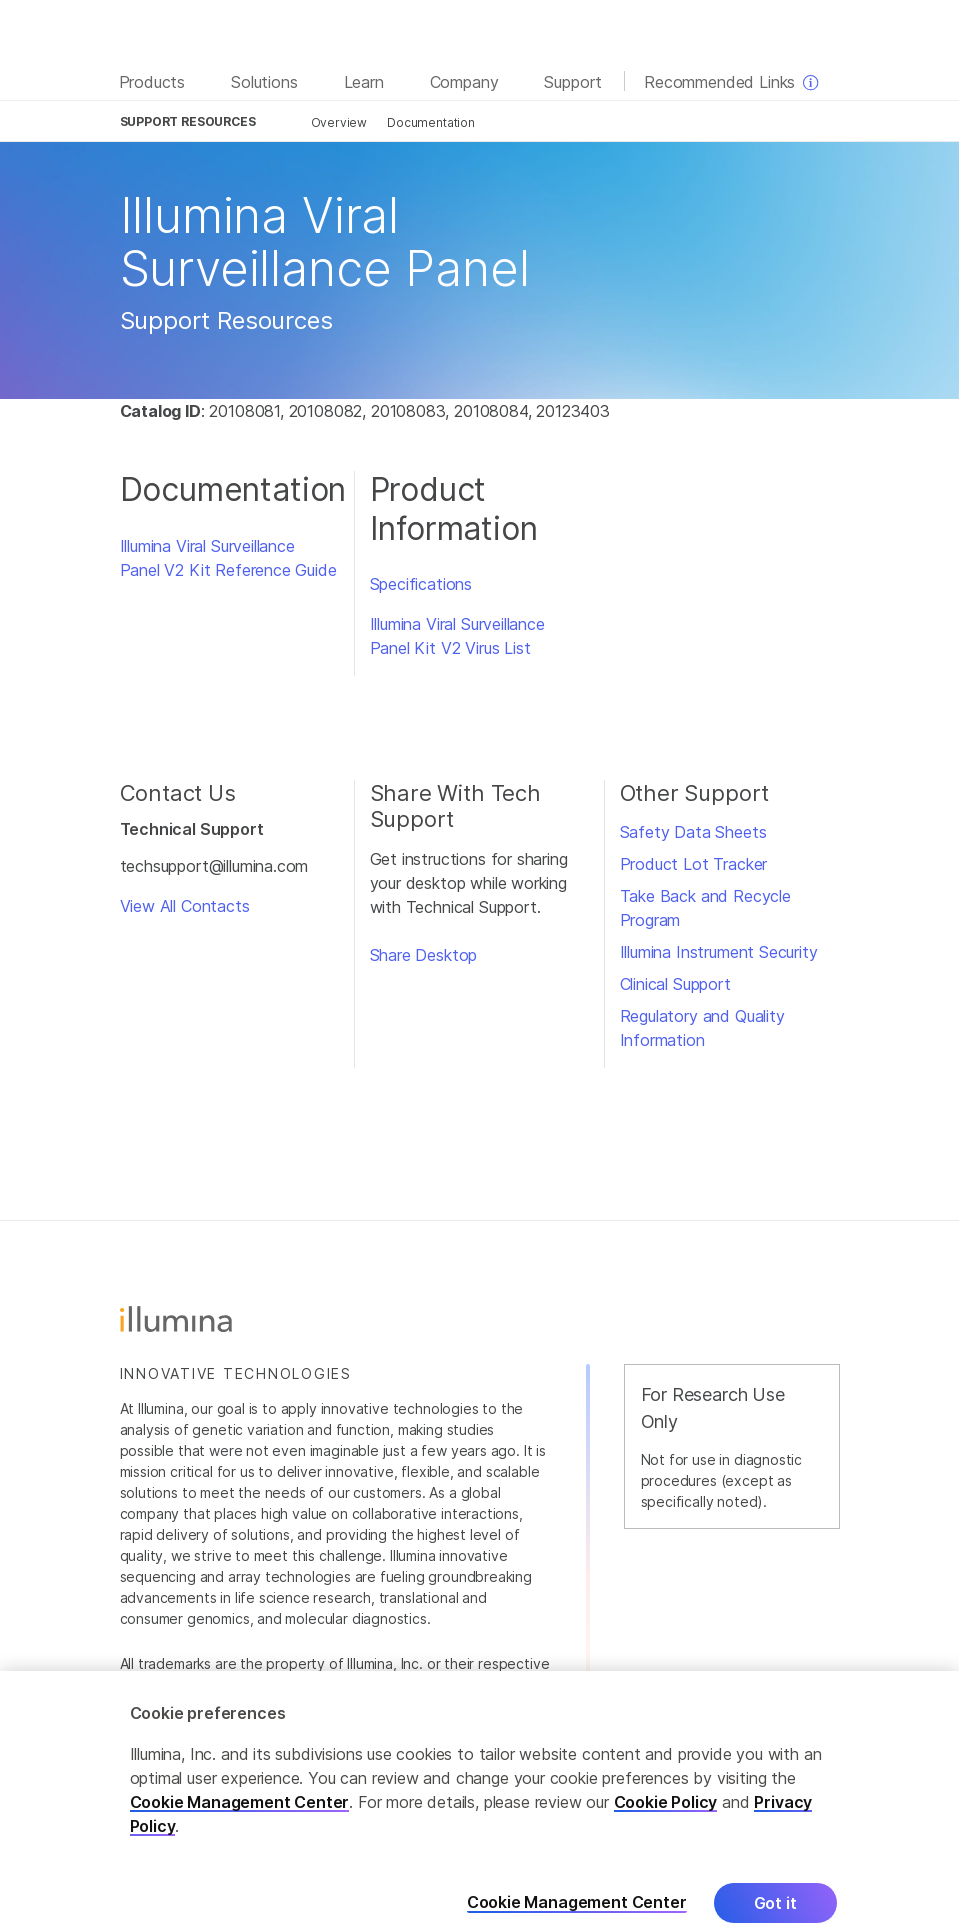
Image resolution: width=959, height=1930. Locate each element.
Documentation (431, 122)
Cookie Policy (666, 1817)
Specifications (421, 584)
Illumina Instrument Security (719, 952)
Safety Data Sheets (693, 832)
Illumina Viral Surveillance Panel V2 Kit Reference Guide (228, 558)
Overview (339, 122)
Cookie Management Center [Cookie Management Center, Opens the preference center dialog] (577, 1917)
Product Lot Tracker (694, 864)
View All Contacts (185, 906)
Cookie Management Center (240, 1817)
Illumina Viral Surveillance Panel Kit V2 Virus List (457, 636)
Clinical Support (675, 984)
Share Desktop (424, 955)
